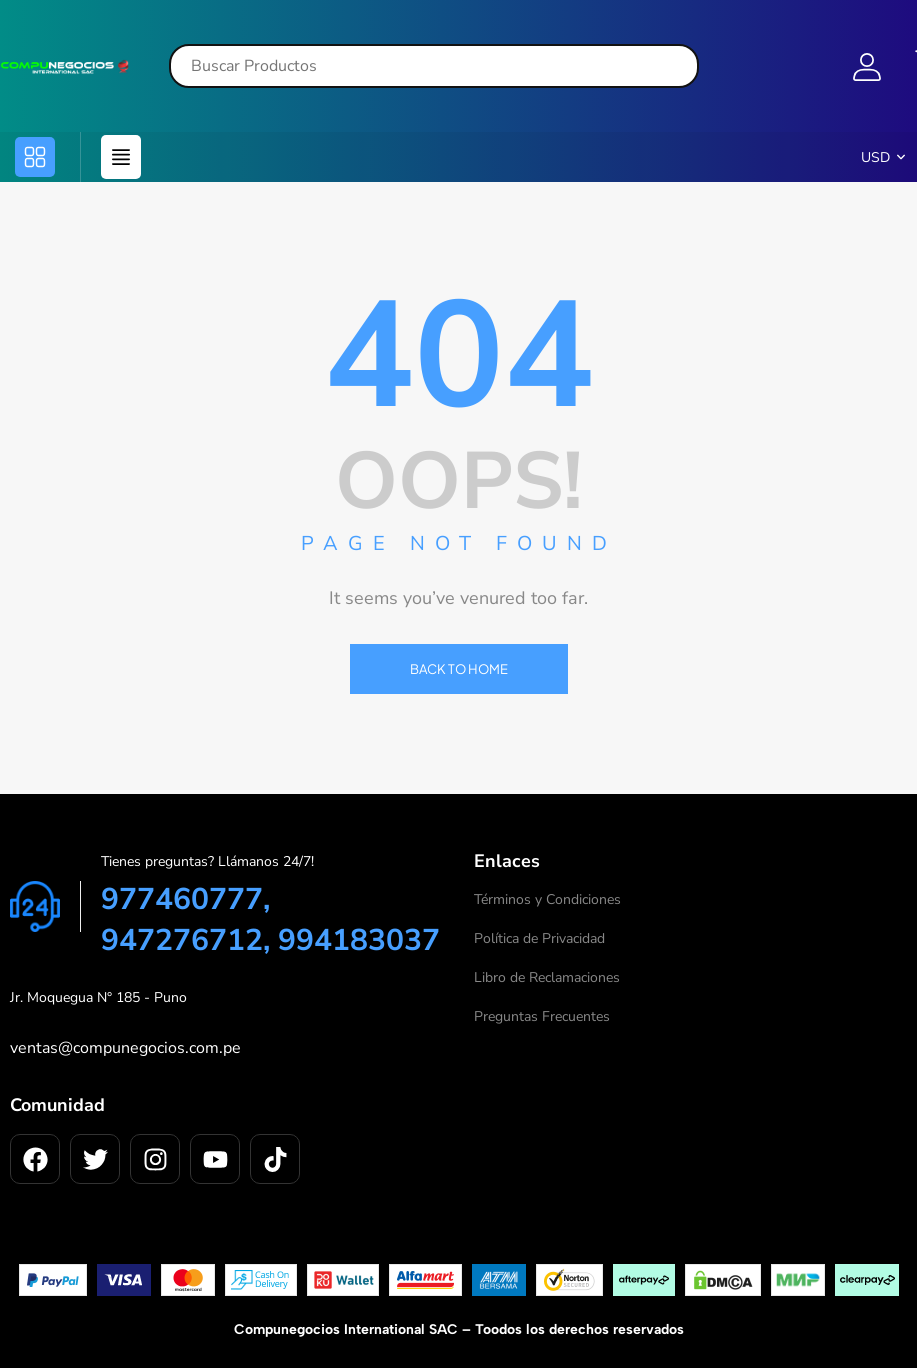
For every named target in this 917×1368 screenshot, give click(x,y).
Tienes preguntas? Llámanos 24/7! (207, 861)
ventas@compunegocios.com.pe (125, 1048)
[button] (35, 157)
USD (875, 157)
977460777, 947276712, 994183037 (270, 920)
